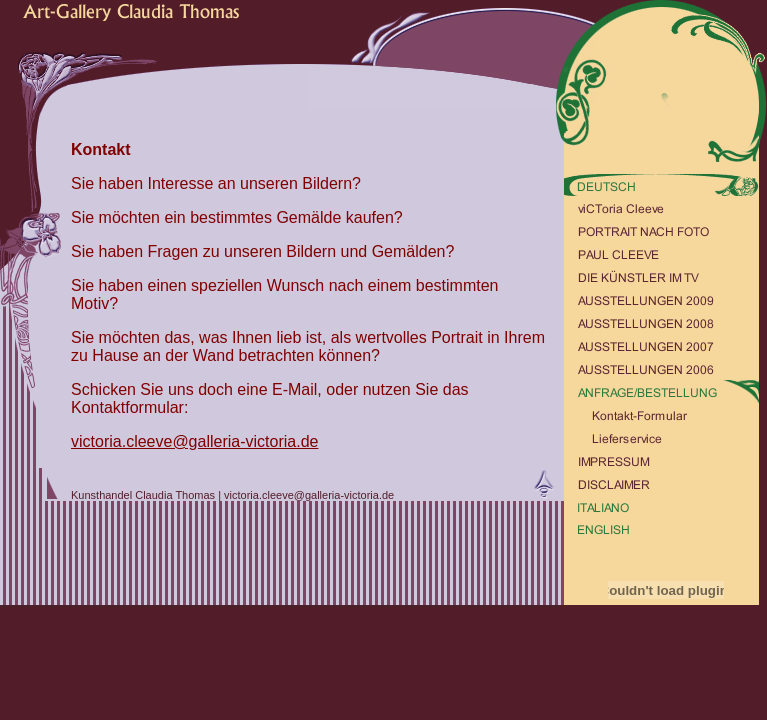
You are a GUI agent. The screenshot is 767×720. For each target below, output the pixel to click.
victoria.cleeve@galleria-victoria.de (194, 441)
